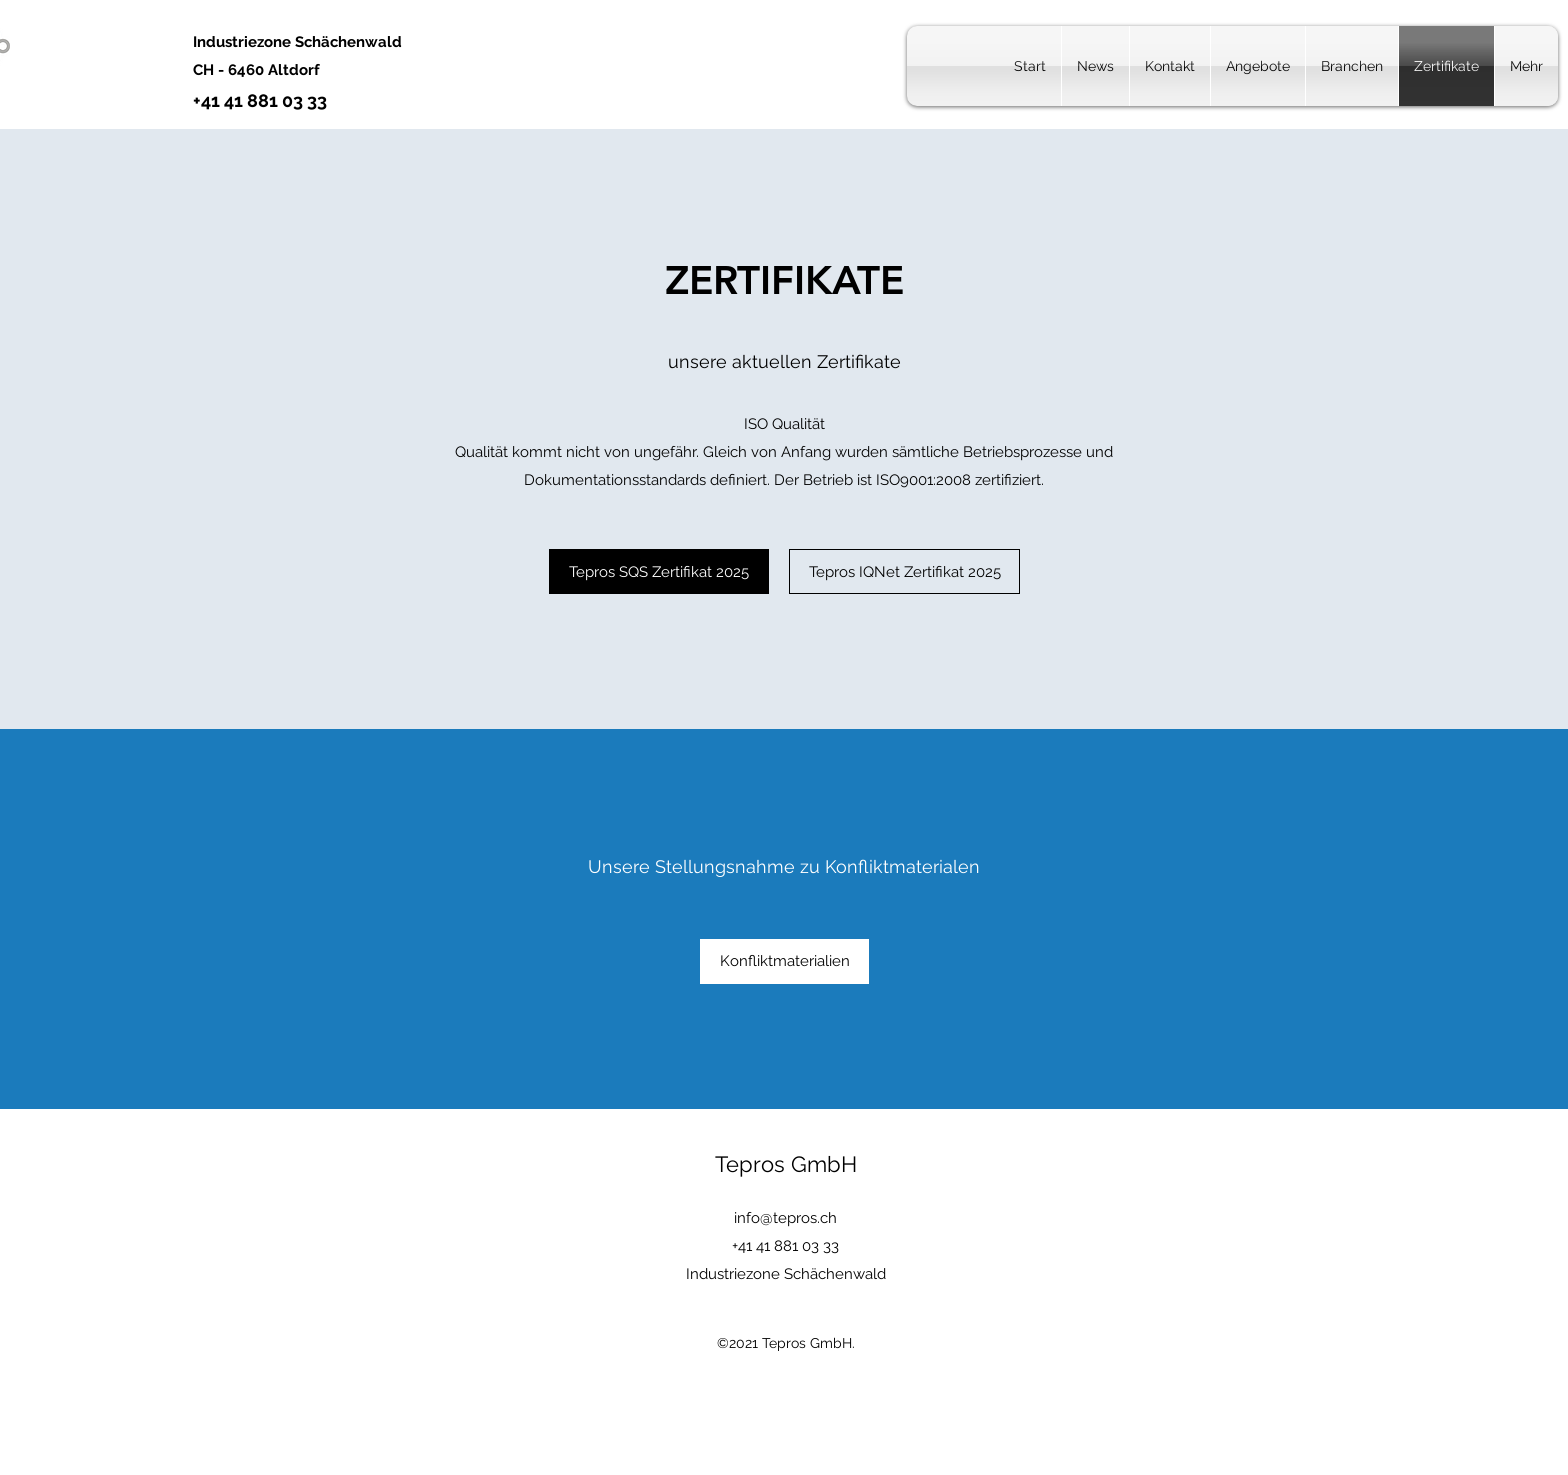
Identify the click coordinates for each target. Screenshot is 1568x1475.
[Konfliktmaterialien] (784, 961)
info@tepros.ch (785, 1218)
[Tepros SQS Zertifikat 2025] (659, 571)
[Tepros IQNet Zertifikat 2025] (904, 571)
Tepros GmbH (786, 1164)
